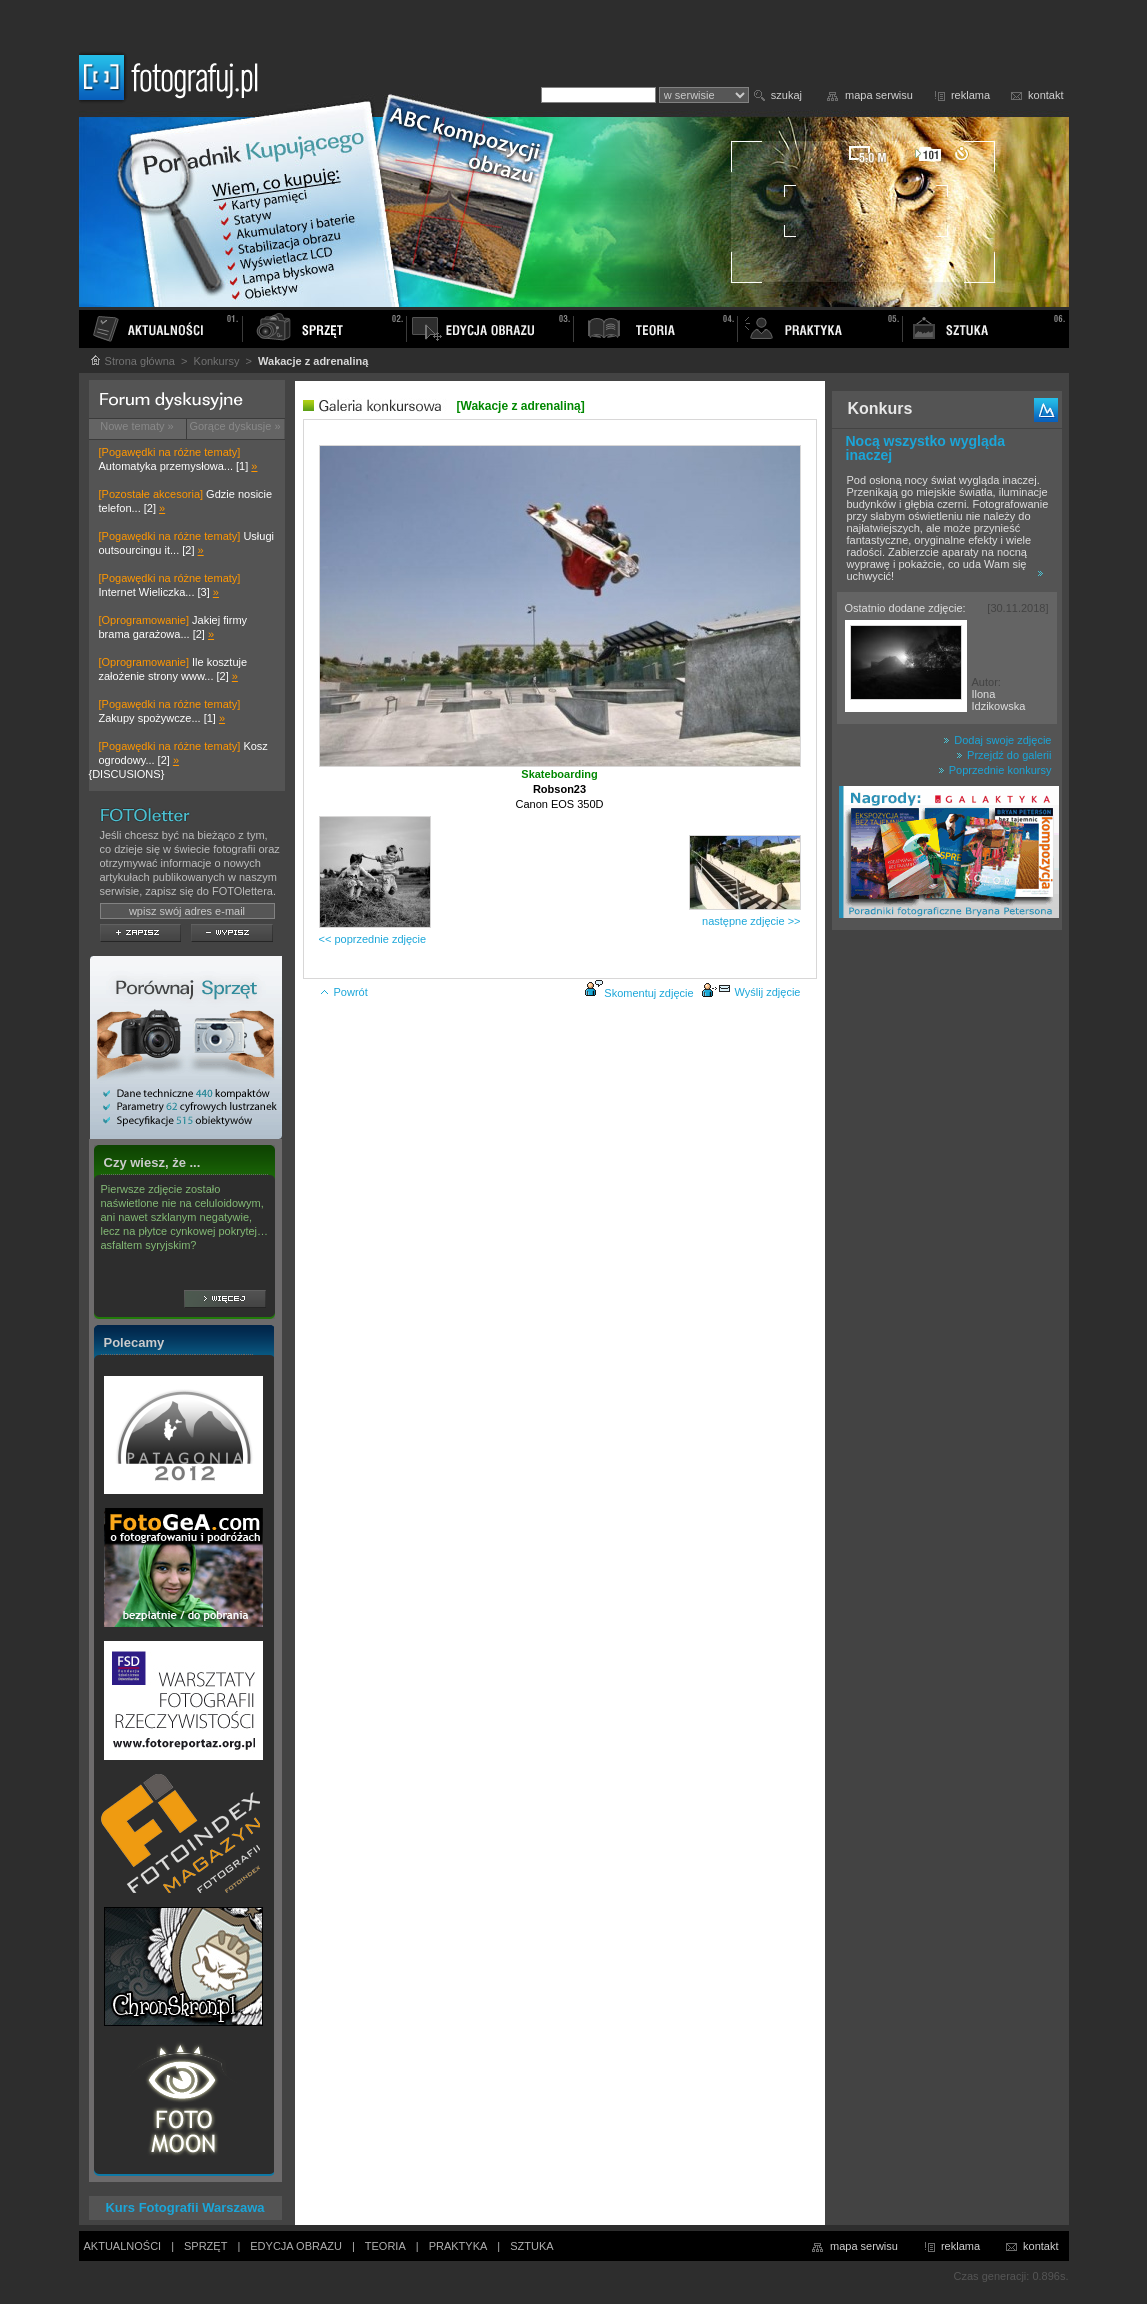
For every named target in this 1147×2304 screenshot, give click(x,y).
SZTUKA (531, 2246)
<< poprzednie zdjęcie (373, 939)
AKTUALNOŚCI (123, 2246)
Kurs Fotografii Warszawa (184, 2207)
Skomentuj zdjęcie (648, 993)
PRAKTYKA (458, 2246)
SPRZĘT (205, 2246)
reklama (970, 95)
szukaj (786, 95)
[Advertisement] (947, 1254)
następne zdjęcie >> (751, 921)
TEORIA (385, 2246)
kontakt (1045, 95)
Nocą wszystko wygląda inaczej (926, 448)
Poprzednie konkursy (995, 770)
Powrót (343, 992)
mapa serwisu (879, 95)
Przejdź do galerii (1003, 755)
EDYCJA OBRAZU (296, 2246)
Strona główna (132, 361)
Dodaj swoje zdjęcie (997, 740)
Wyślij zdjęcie (751, 992)
